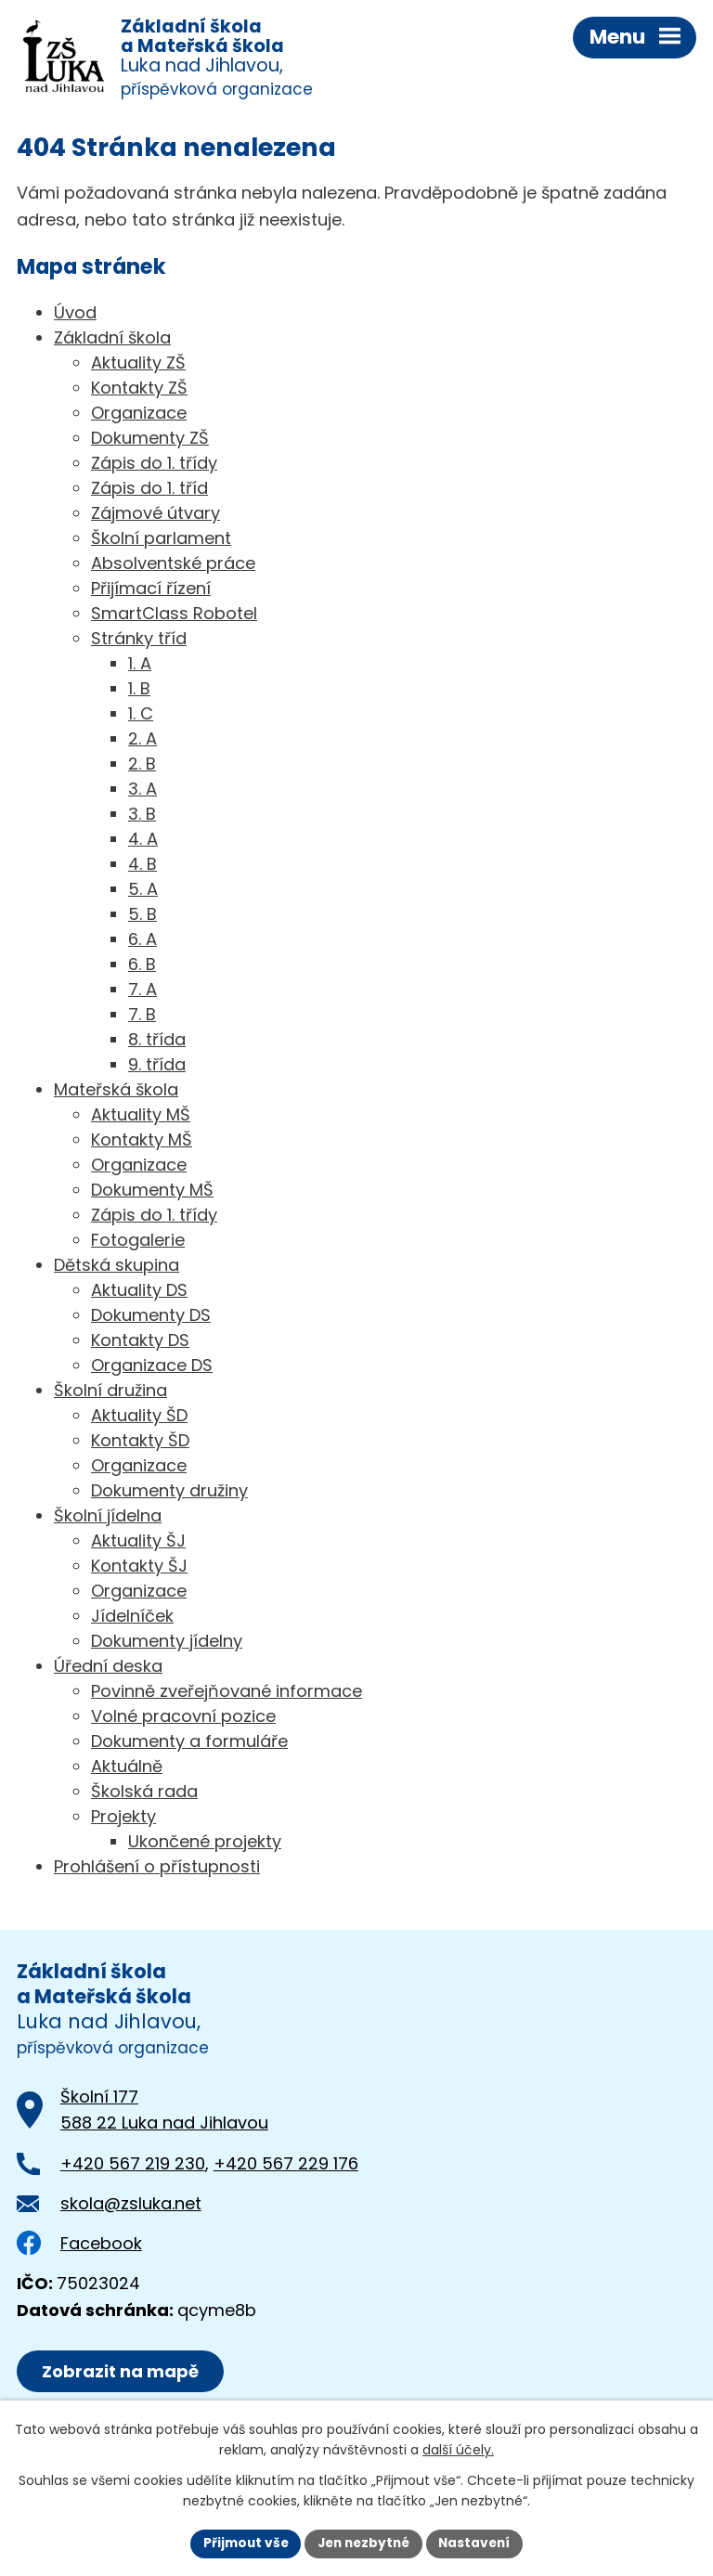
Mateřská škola (116, 1091)
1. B (139, 690)
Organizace (139, 414)
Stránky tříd (139, 640)
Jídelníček (132, 1617)
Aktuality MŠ (140, 1116)
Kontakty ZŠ (139, 389)
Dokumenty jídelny (166, 1642)
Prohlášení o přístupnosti (157, 1868)
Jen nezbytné (363, 2542)
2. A (142, 740)
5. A (143, 890)
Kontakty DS (140, 1341)
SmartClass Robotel (174, 615)
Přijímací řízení (151, 590)
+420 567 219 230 (132, 2165)
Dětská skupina (116, 1266)
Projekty (123, 1818)
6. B (142, 965)
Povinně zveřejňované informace (226, 1692)
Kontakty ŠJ (139, 1567)
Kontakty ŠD (140, 1442)
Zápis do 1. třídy (154, 464)
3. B (142, 815)
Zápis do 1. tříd (149, 489)
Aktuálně (126, 1768)
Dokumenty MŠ (152, 1191)
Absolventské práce (173, 564)
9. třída (157, 1066)
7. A (142, 991)
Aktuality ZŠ (138, 364)
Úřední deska (108, 1667)
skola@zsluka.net (130, 2205)
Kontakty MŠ (141, 1141)
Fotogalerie (138, 1241)
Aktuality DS (139, 1291)
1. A (139, 665)
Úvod (75, 314)
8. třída (157, 1041)
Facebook (79, 2245)
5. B (142, 915)
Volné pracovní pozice (183, 1717)
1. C (140, 715)
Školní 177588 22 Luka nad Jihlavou (164, 2112)
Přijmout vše (241, 2542)
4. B (142, 865)
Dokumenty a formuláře (189, 1742)
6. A (142, 940)
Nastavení (479, 2542)
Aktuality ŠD (139, 1417)
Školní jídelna (108, 1517)
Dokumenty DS (151, 1316)
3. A (142, 790)
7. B (142, 1016)
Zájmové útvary (155, 514)
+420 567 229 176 (286, 2165)
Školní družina (110, 1392)
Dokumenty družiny (169, 1492)
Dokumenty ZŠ (150, 439)
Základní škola (112, 339)
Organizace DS (152, 1367)
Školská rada (144, 1793)
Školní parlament (161, 539)
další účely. (458, 2449)
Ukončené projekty (204, 1843)
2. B (142, 765)
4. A (143, 840)
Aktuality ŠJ (138, 1542)
